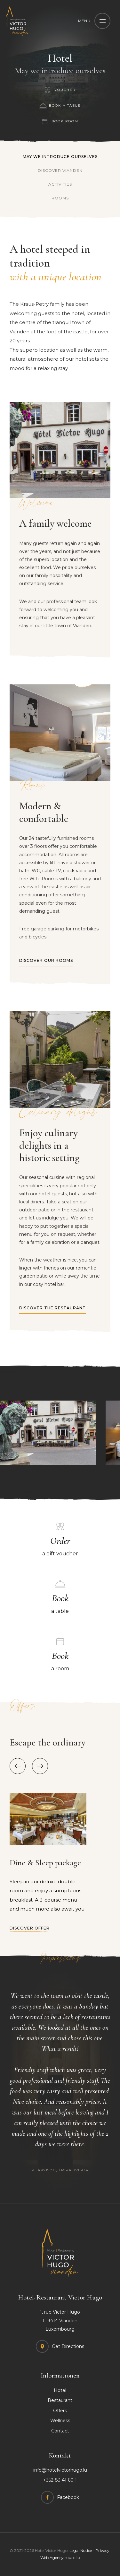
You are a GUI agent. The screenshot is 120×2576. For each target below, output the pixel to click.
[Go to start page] (17, 21)
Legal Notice (80, 2550)
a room (60, 1660)
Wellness (60, 2420)
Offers (60, 2410)
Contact (60, 2431)
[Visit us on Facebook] (60, 2497)
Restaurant (60, 2400)
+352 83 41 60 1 (60, 2480)
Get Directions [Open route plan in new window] (68, 2346)
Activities (60, 184)
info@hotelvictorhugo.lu (60, 2470)
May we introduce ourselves (60, 156)
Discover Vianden (60, 170)
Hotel (60, 2390)
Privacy (102, 2550)
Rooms (60, 198)
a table (60, 1602)
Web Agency (52, 2557)
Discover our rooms (46, 960)
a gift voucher (60, 1545)
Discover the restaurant (52, 1308)
